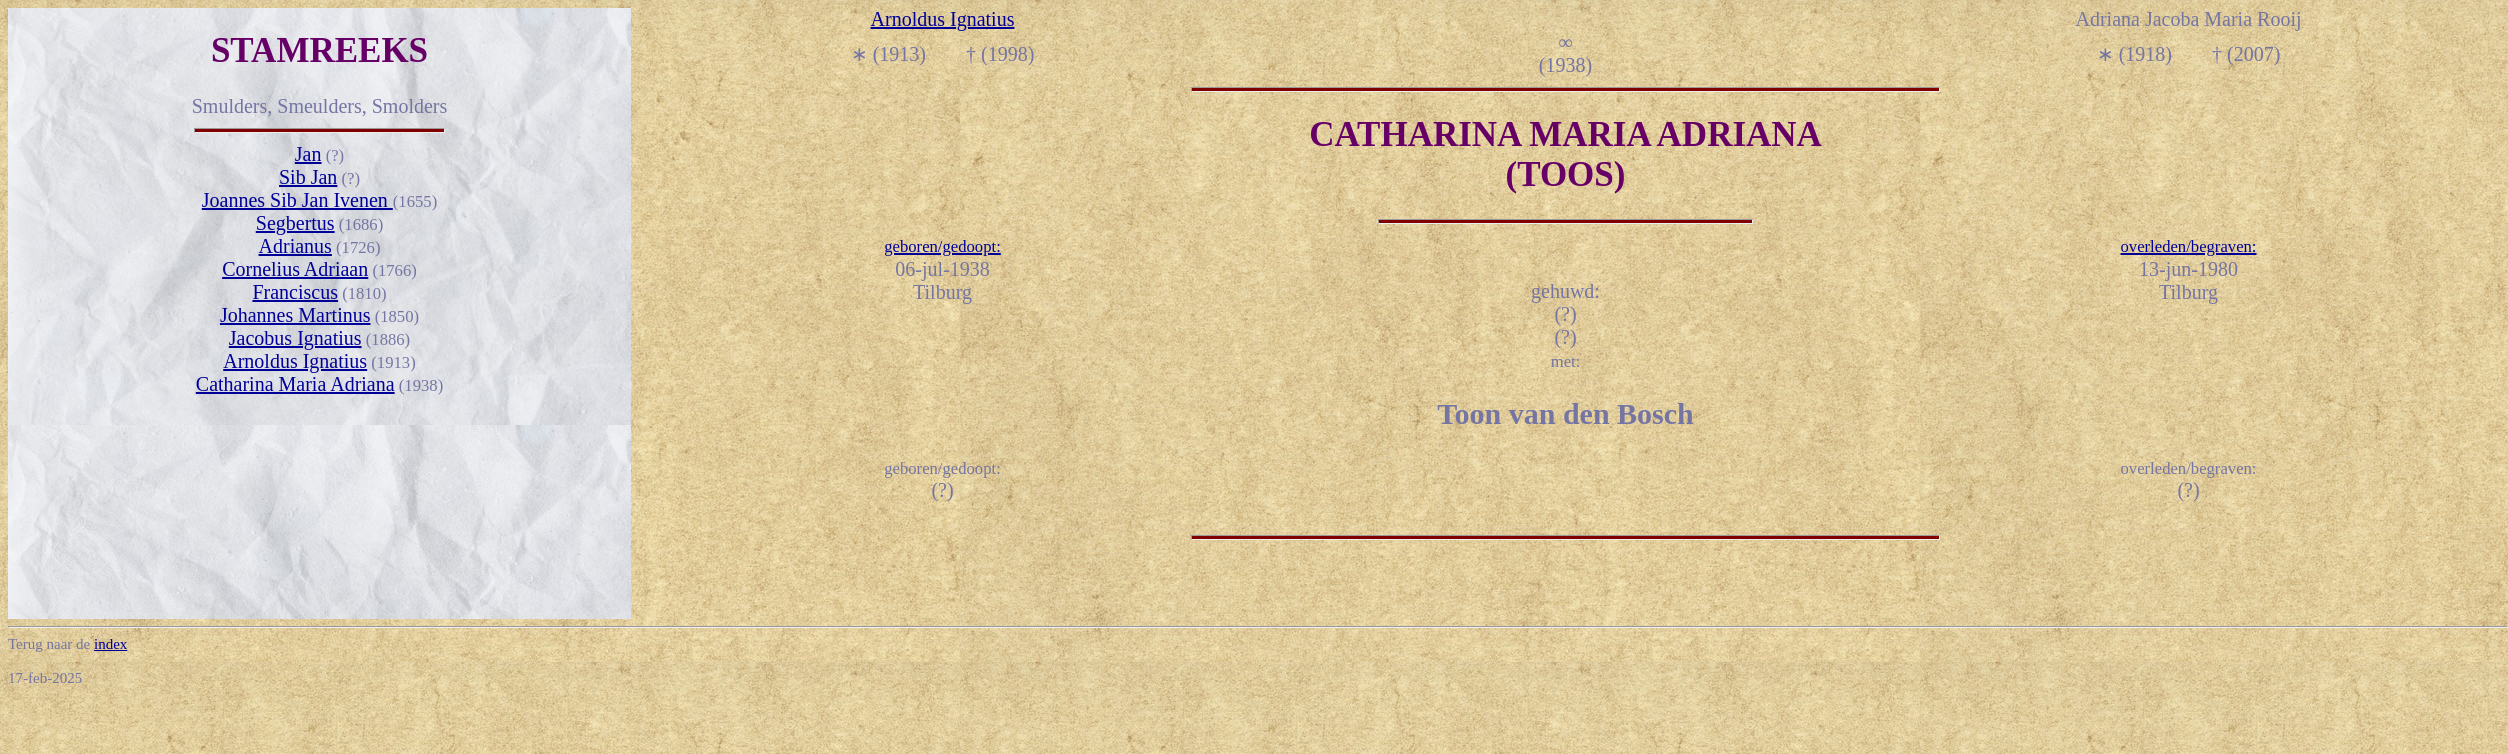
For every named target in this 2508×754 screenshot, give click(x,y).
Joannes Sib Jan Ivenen (297, 200)
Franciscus (295, 292)
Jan (308, 154)
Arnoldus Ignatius (295, 361)
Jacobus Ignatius (295, 338)
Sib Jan (308, 177)
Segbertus (295, 223)
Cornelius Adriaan (295, 269)
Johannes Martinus (295, 315)
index (110, 644)
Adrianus (295, 246)
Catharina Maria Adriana (295, 384)
